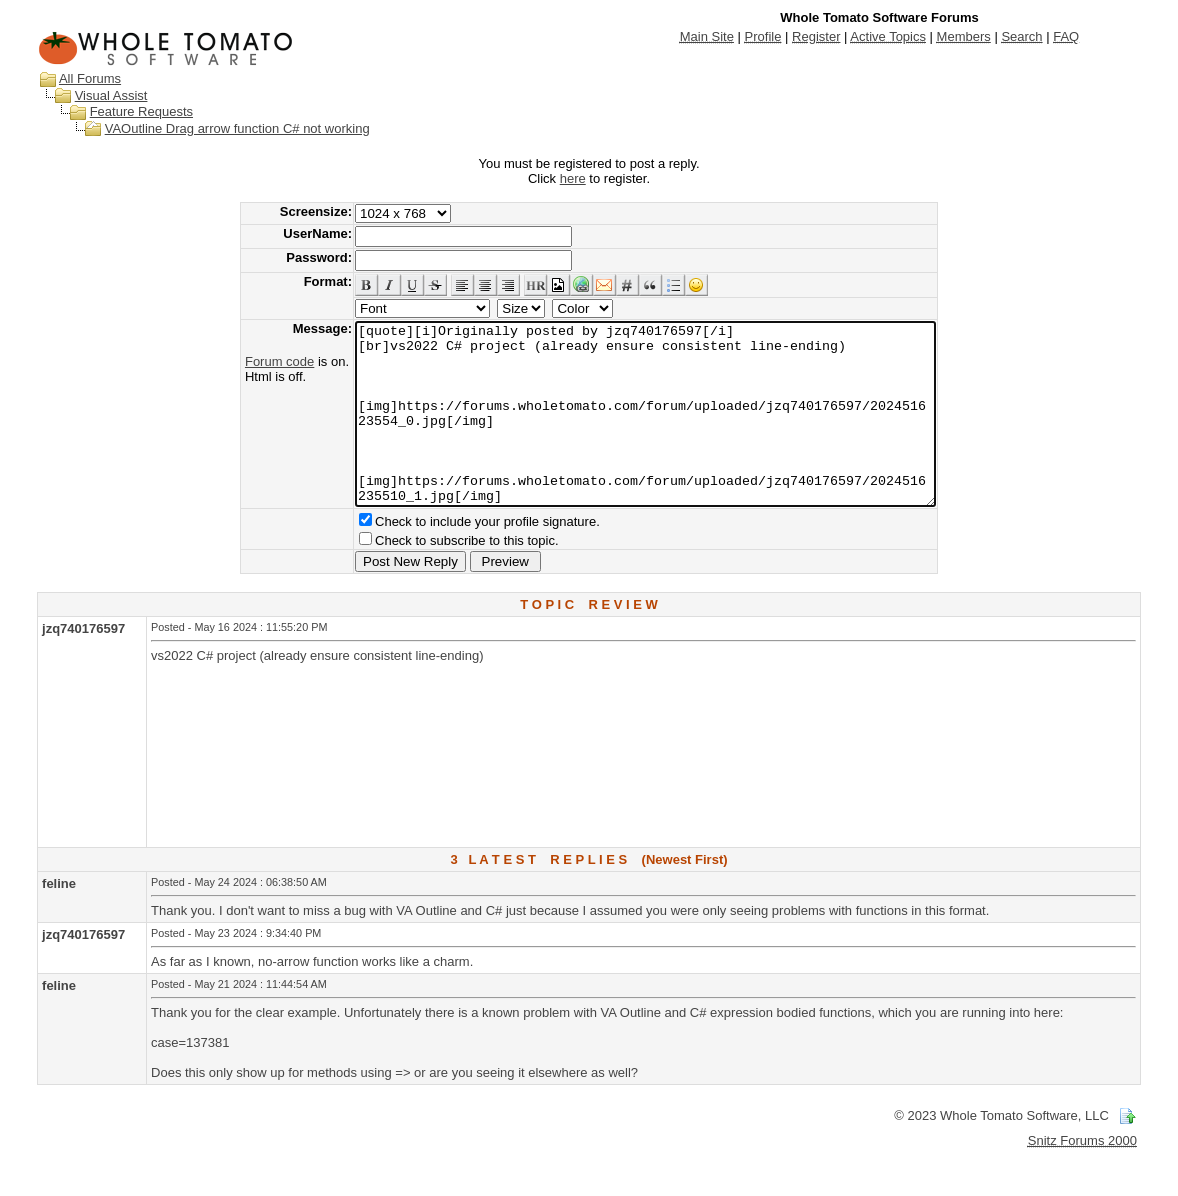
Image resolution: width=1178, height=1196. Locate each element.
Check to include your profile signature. (452, 557)
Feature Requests (141, 111)
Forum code (244, 361)
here (573, 178)
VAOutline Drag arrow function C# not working (237, 128)
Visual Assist (111, 95)
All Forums (90, 78)
